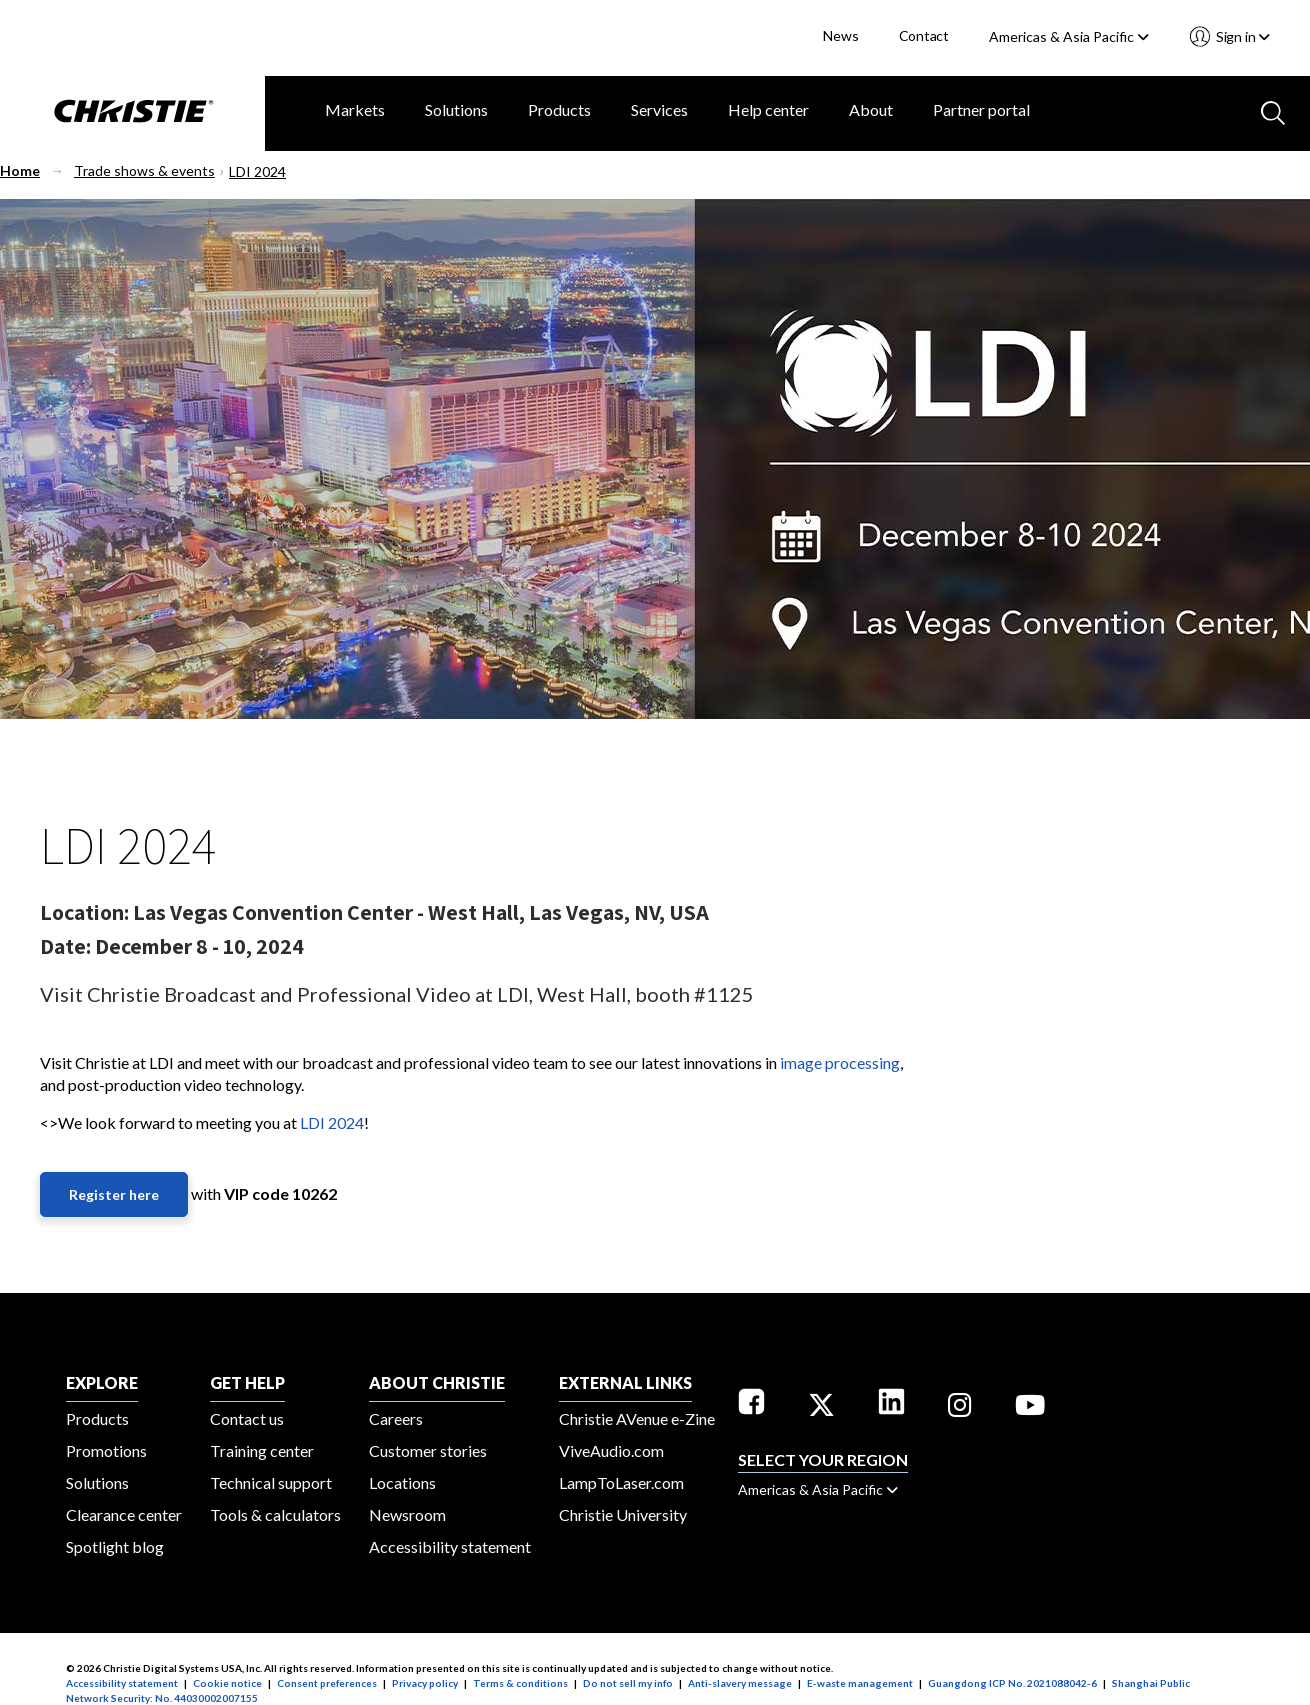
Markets (355, 109)
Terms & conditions (520, 1683)
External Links (625, 1382)
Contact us (247, 1418)
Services (659, 109)
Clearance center (124, 1514)
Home (20, 170)
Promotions (106, 1450)
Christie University (623, 1514)
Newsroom (407, 1514)
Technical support (271, 1482)
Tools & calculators (275, 1514)
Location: (84, 912)
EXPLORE (102, 1382)
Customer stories (428, 1450)
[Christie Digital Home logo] (132, 113)
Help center (768, 109)
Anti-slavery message (740, 1683)
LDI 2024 (257, 171)
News (840, 35)
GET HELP (247, 1382)
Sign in (1241, 36)
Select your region (823, 1459)
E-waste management (860, 1683)
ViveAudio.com (611, 1450)
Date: (65, 946)
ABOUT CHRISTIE (437, 1382)
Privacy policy (425, 1683)
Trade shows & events (144, 170)
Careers (396, 1418)
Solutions (456, 109)
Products (559, 109)
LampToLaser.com (621, 1482)
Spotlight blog (115, 1546)
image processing (840, 1062)
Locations (402, 1482)
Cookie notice (227, 1683)
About (871, 109)
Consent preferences (327, 1683)
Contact (924, 35)
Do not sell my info (628, 1683)
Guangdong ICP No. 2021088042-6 (1012, 1683)
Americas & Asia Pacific (1069, 36)
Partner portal (981, 109)
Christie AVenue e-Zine (637, 1418)
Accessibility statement (450, 1546)
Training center (262, 1450)
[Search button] (1271, 111)
